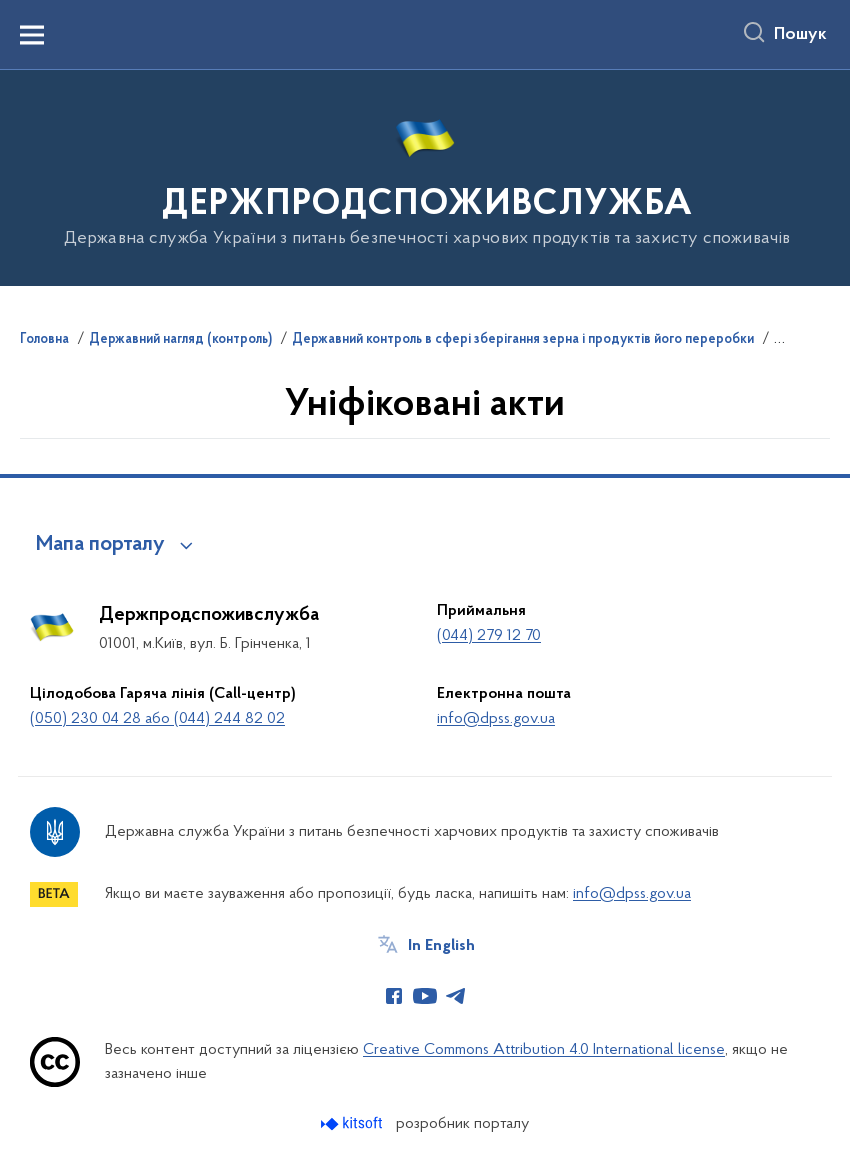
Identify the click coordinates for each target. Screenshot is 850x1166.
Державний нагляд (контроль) (180, 340)
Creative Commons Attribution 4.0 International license (544, 1050)
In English (441, 946)
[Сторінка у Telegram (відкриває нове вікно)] (456, 996)
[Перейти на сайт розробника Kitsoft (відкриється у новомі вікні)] (353, 1123)
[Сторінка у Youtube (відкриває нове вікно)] (425, 996)
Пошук (800, 35)
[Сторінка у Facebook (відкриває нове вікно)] (394, 996)
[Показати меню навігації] (32, 35)
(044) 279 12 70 (489, 636)
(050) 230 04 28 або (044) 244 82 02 (157, 719)
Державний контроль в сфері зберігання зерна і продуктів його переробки (523, 340)
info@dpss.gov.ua (496, 719)
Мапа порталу (100, 545)
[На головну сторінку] (425, 176)
